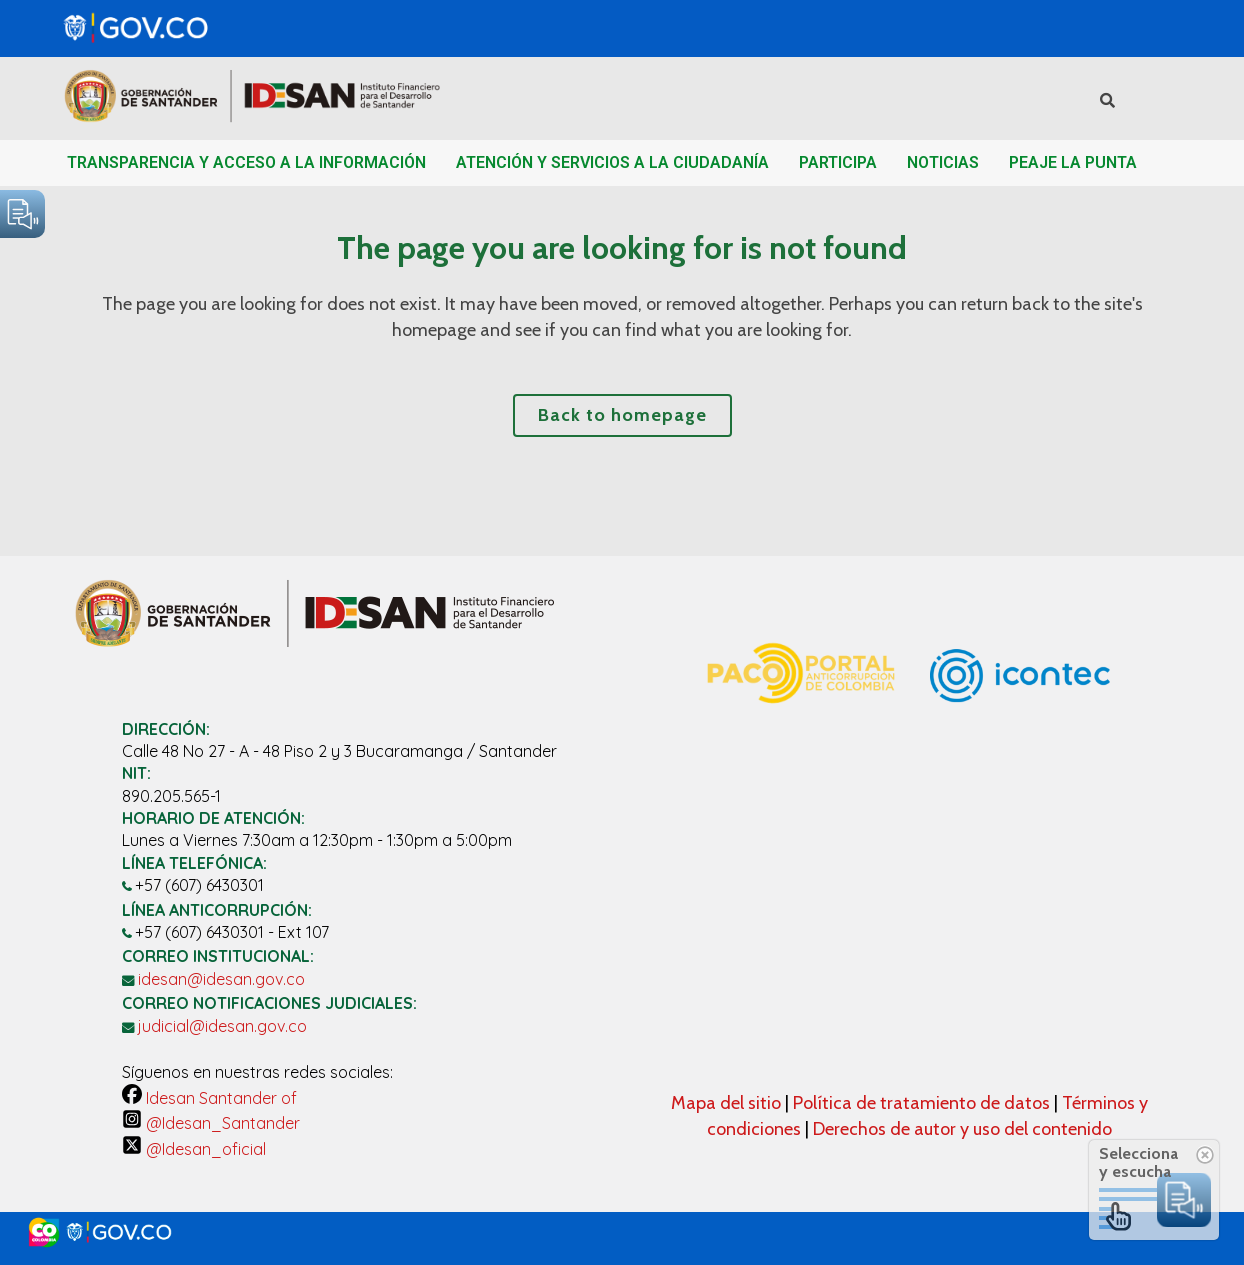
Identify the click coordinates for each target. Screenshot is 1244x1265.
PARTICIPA (838, 162)
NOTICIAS (943, 162)
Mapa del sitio (728, 1103)
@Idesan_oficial (194, 1149)
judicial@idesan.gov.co (222, 1026)
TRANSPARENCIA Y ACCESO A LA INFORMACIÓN (246, 162)
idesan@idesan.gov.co (221, 979)
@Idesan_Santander (211, 1123)
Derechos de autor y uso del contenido (962, 1129)
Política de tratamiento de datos (923, 1103)
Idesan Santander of (209, 1098)
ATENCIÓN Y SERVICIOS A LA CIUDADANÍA (612, 162)
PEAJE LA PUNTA (1073, 162)
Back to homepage (622, 415)
